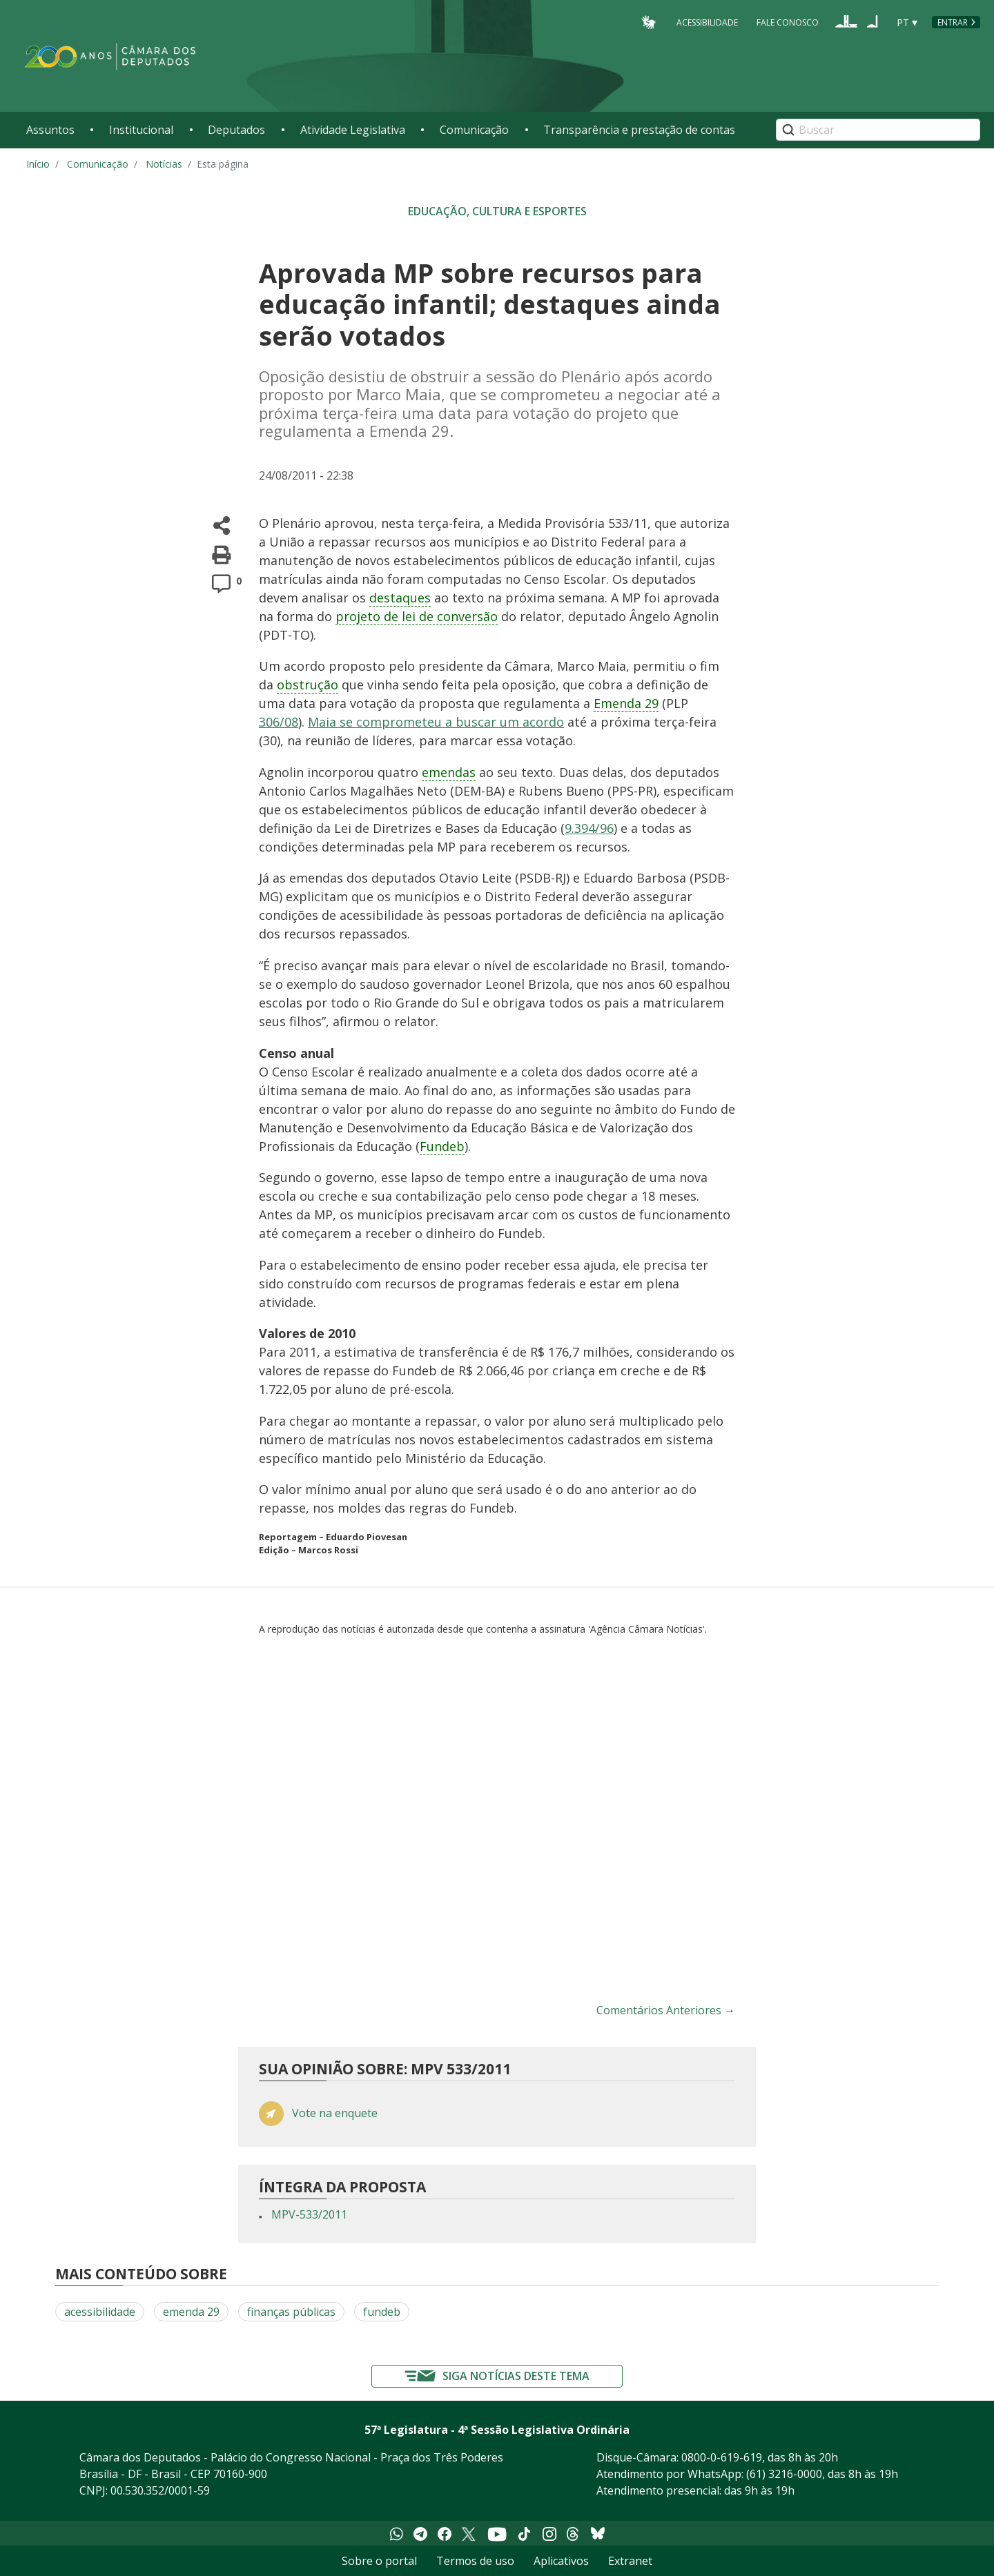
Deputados (236, 129)
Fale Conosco (788, 22)
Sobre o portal (379, 2560)
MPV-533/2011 (309, 2214)
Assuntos (50, 129)
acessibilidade (99, 2311)
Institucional (141, 129)
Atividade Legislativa (352, 129)
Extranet (630, 2560)
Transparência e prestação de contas (639, 129)
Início (38, 163)
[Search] (878, 130)
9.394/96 (589, 828)
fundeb (381, 2311)
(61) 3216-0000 (784, 2473)
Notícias (164, 163)
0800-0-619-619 (721, 2457)
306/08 (278, 722)
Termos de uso (475, 2560)
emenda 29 (191, 2311)
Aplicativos (561, 2560)
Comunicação (474, 129)
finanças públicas (291, 2311)
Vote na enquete (335, 2113)
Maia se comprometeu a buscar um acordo (436, 722)
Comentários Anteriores (658, 2010)
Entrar (952, 22)
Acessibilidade (707, 22)
